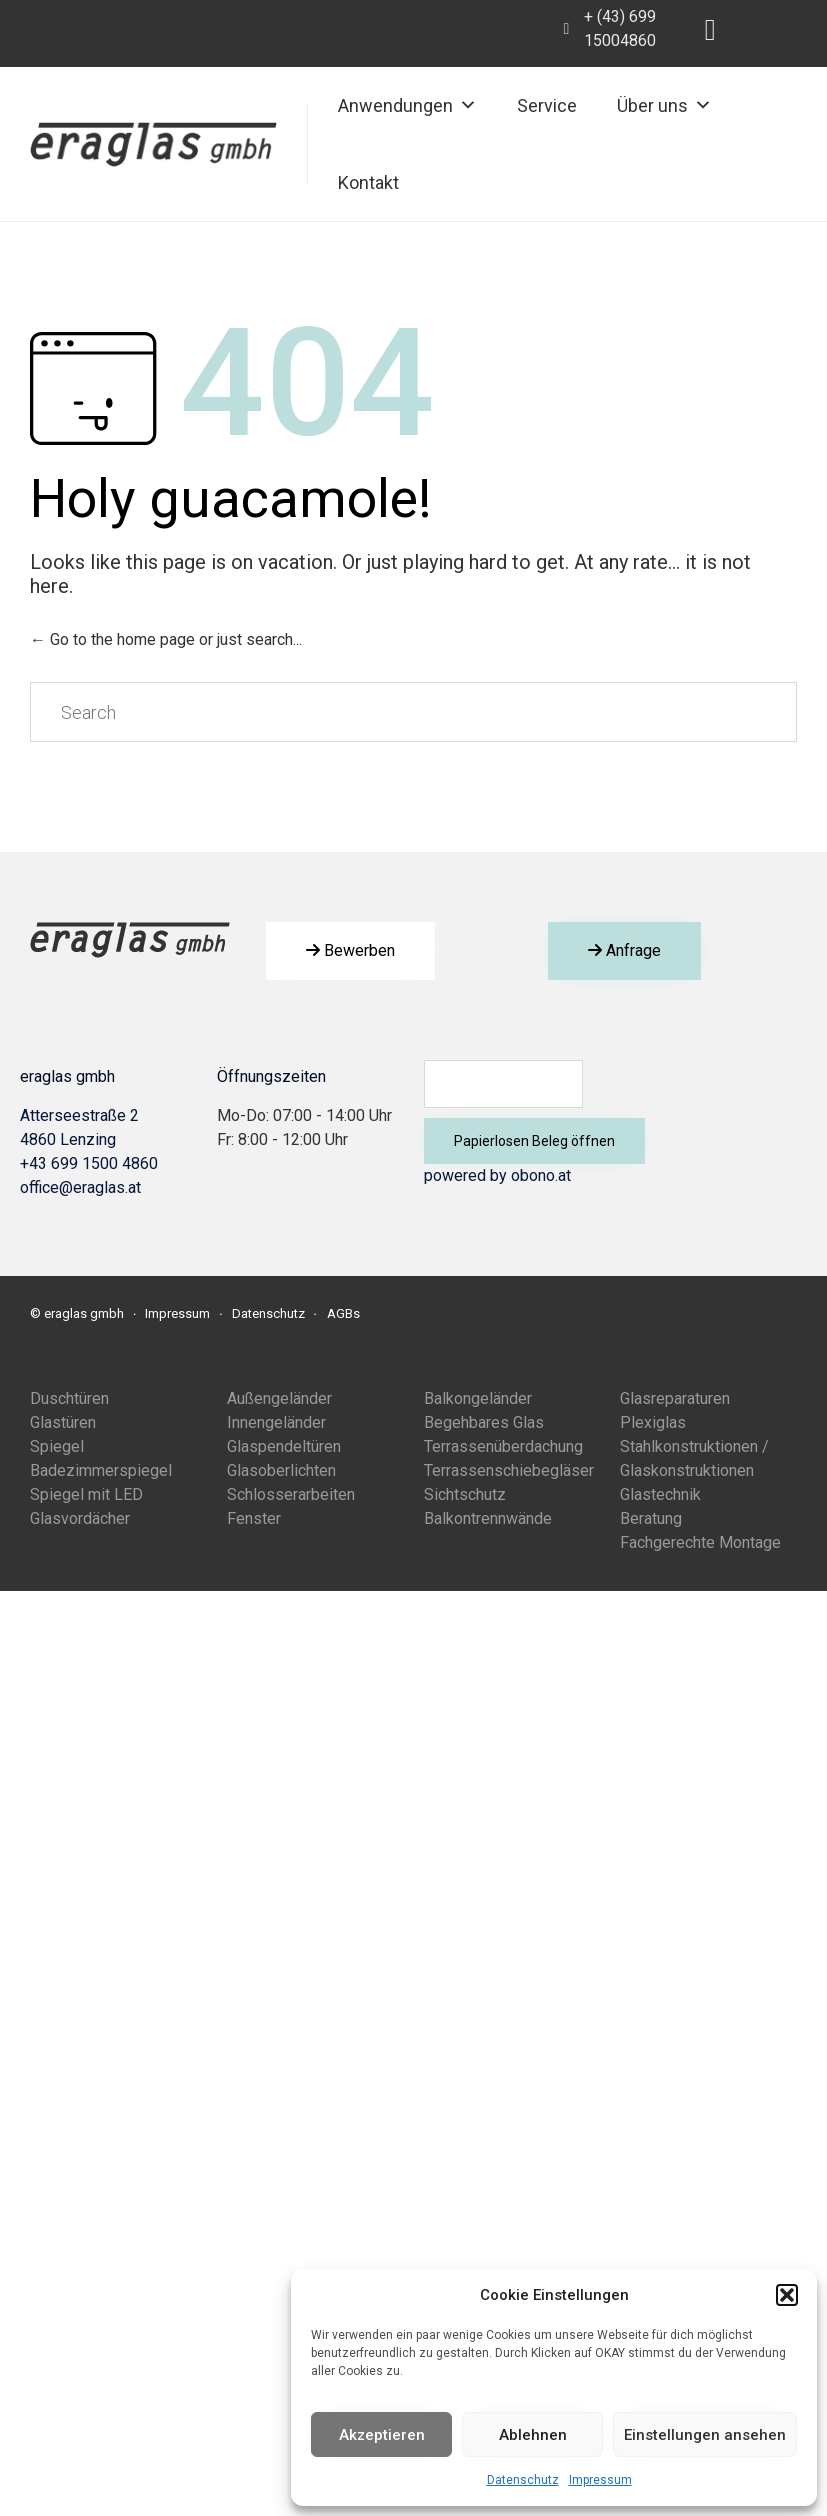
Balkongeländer (478, 1398)
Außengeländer (279, 1398)
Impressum (600, 2480)
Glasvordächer (80, 1518)
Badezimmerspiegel (101, 1470)
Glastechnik (660, 1494)
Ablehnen (533, 2435)
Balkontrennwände (488, 1518)
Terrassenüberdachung (503, 1446)
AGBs (343, 1313)
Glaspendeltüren (284, 1446)
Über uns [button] (664, 105)
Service (547, 105)
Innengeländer (276, 1422)
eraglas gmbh (84, 1313)
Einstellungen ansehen (705, 2435)
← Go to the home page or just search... (166, 639)
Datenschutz (523, 2480)
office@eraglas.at (80, 1187)
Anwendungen (407, 105)
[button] (787, 2295)
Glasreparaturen (675, 1398)
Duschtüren (69, 1398)
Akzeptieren (382, 2435)
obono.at (541, 1175)
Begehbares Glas (484, 1422)
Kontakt (368, 182)
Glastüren (63, 1422)
